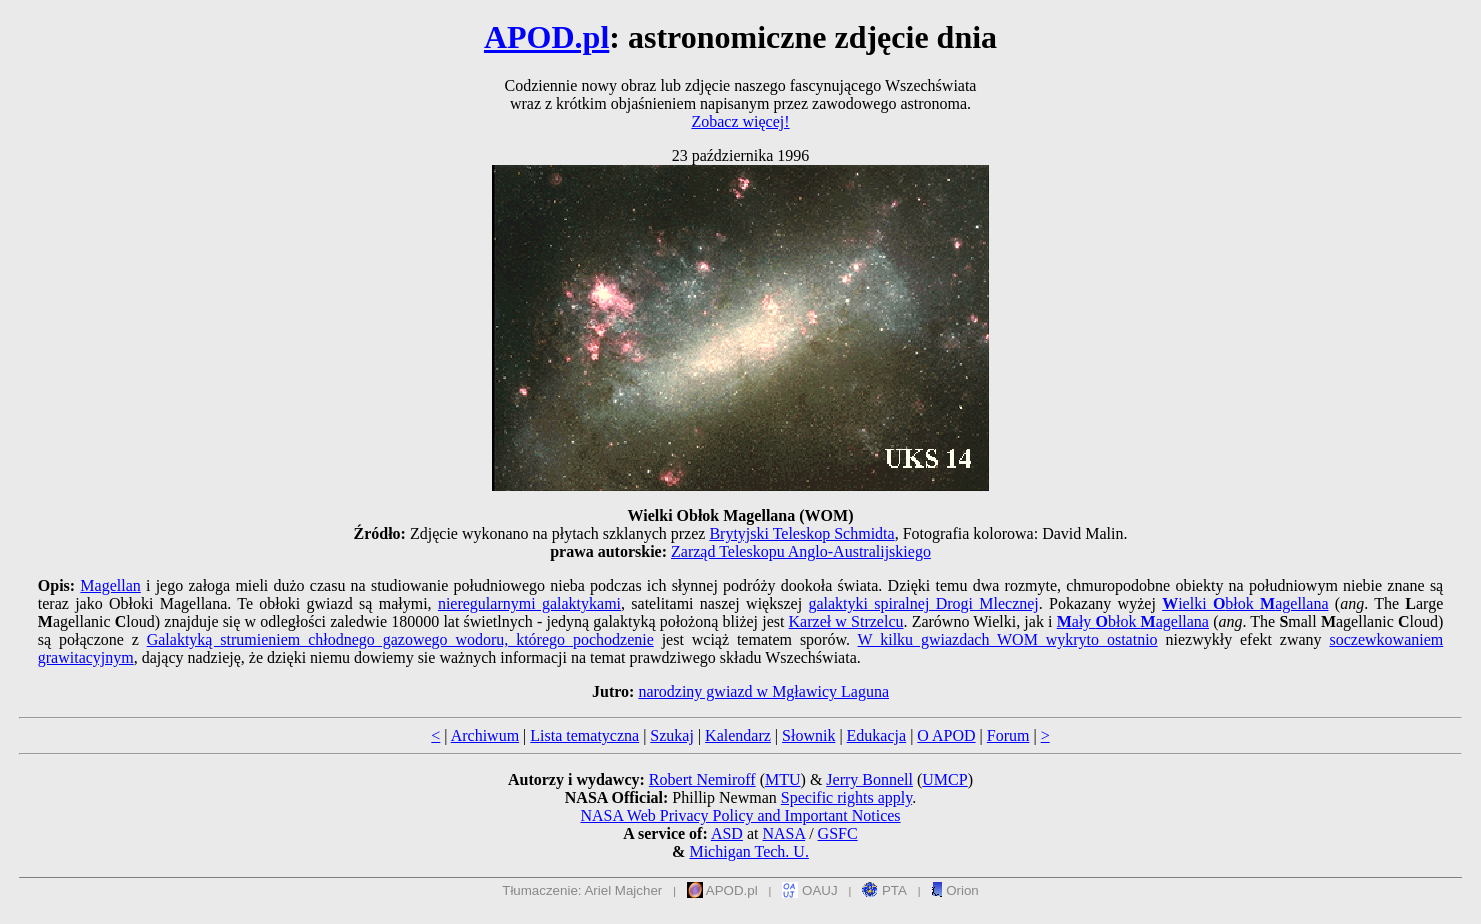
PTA (884, 890)
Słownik (808, 735)
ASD (727, 833)
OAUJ (809, 890)
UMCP (944, 779)
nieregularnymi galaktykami (529, 603)
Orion (954, 890)
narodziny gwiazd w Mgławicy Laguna (763, 691)
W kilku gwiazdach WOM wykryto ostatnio (1008, 639)
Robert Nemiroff (702, 779)
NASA (783, 833)
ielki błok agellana (1245, 603)
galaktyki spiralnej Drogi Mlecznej (923, 603)
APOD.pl (546, 37)
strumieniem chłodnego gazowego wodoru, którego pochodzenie (436, 639)
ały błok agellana (1133, 621)
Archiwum (485, 735)
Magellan (110, 585)
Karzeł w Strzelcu (846, 621)
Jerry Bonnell (869, 779)
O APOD (946, 735)
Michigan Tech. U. (748, 851)
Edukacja (877, 735)
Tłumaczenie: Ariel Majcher (582, 890)
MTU (783, 779)
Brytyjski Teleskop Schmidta (801, 533)
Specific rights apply (846, 797)
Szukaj (672, 735)
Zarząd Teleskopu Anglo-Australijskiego (801, 551)
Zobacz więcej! (740, 121)
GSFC (838, 833)
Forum (1008, 735)
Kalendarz (738, 735)
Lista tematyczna (584, 735)
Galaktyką (184, 639)
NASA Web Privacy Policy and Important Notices (740, 815)
